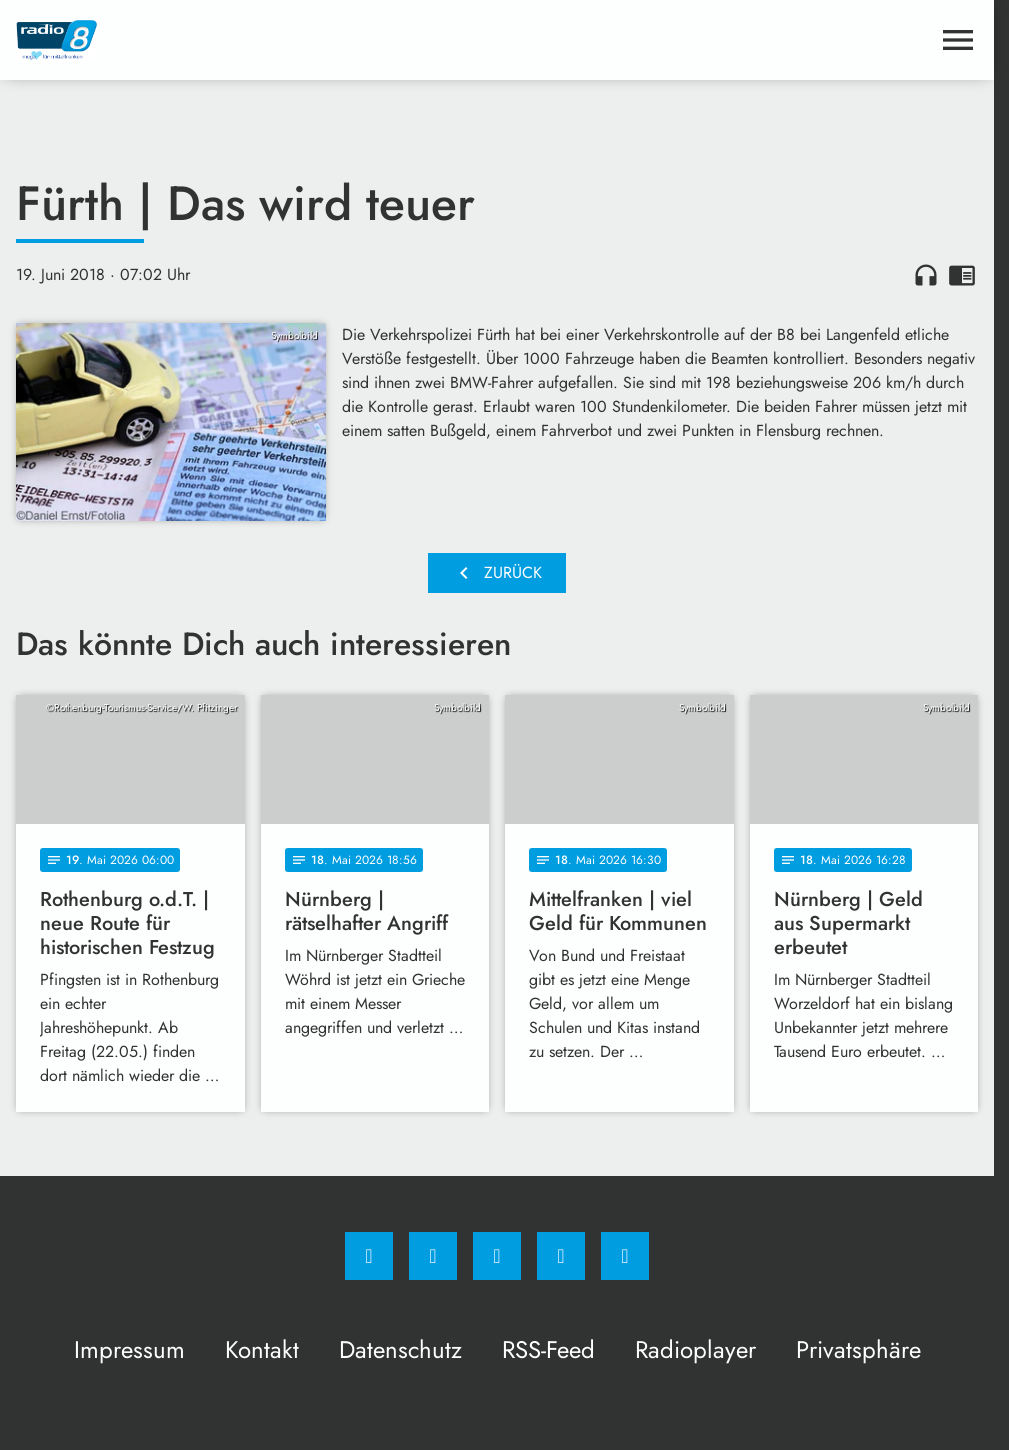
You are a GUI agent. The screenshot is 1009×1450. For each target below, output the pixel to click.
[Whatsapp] (497, 1256)
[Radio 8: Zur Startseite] (256, 40)
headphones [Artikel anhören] (926, 275)
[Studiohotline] (561, 1256)
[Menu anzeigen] (958, 40)
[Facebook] (369, 1256)
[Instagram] (433, 1256)
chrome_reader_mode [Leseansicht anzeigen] (962, 275)
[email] (625, 1256)
